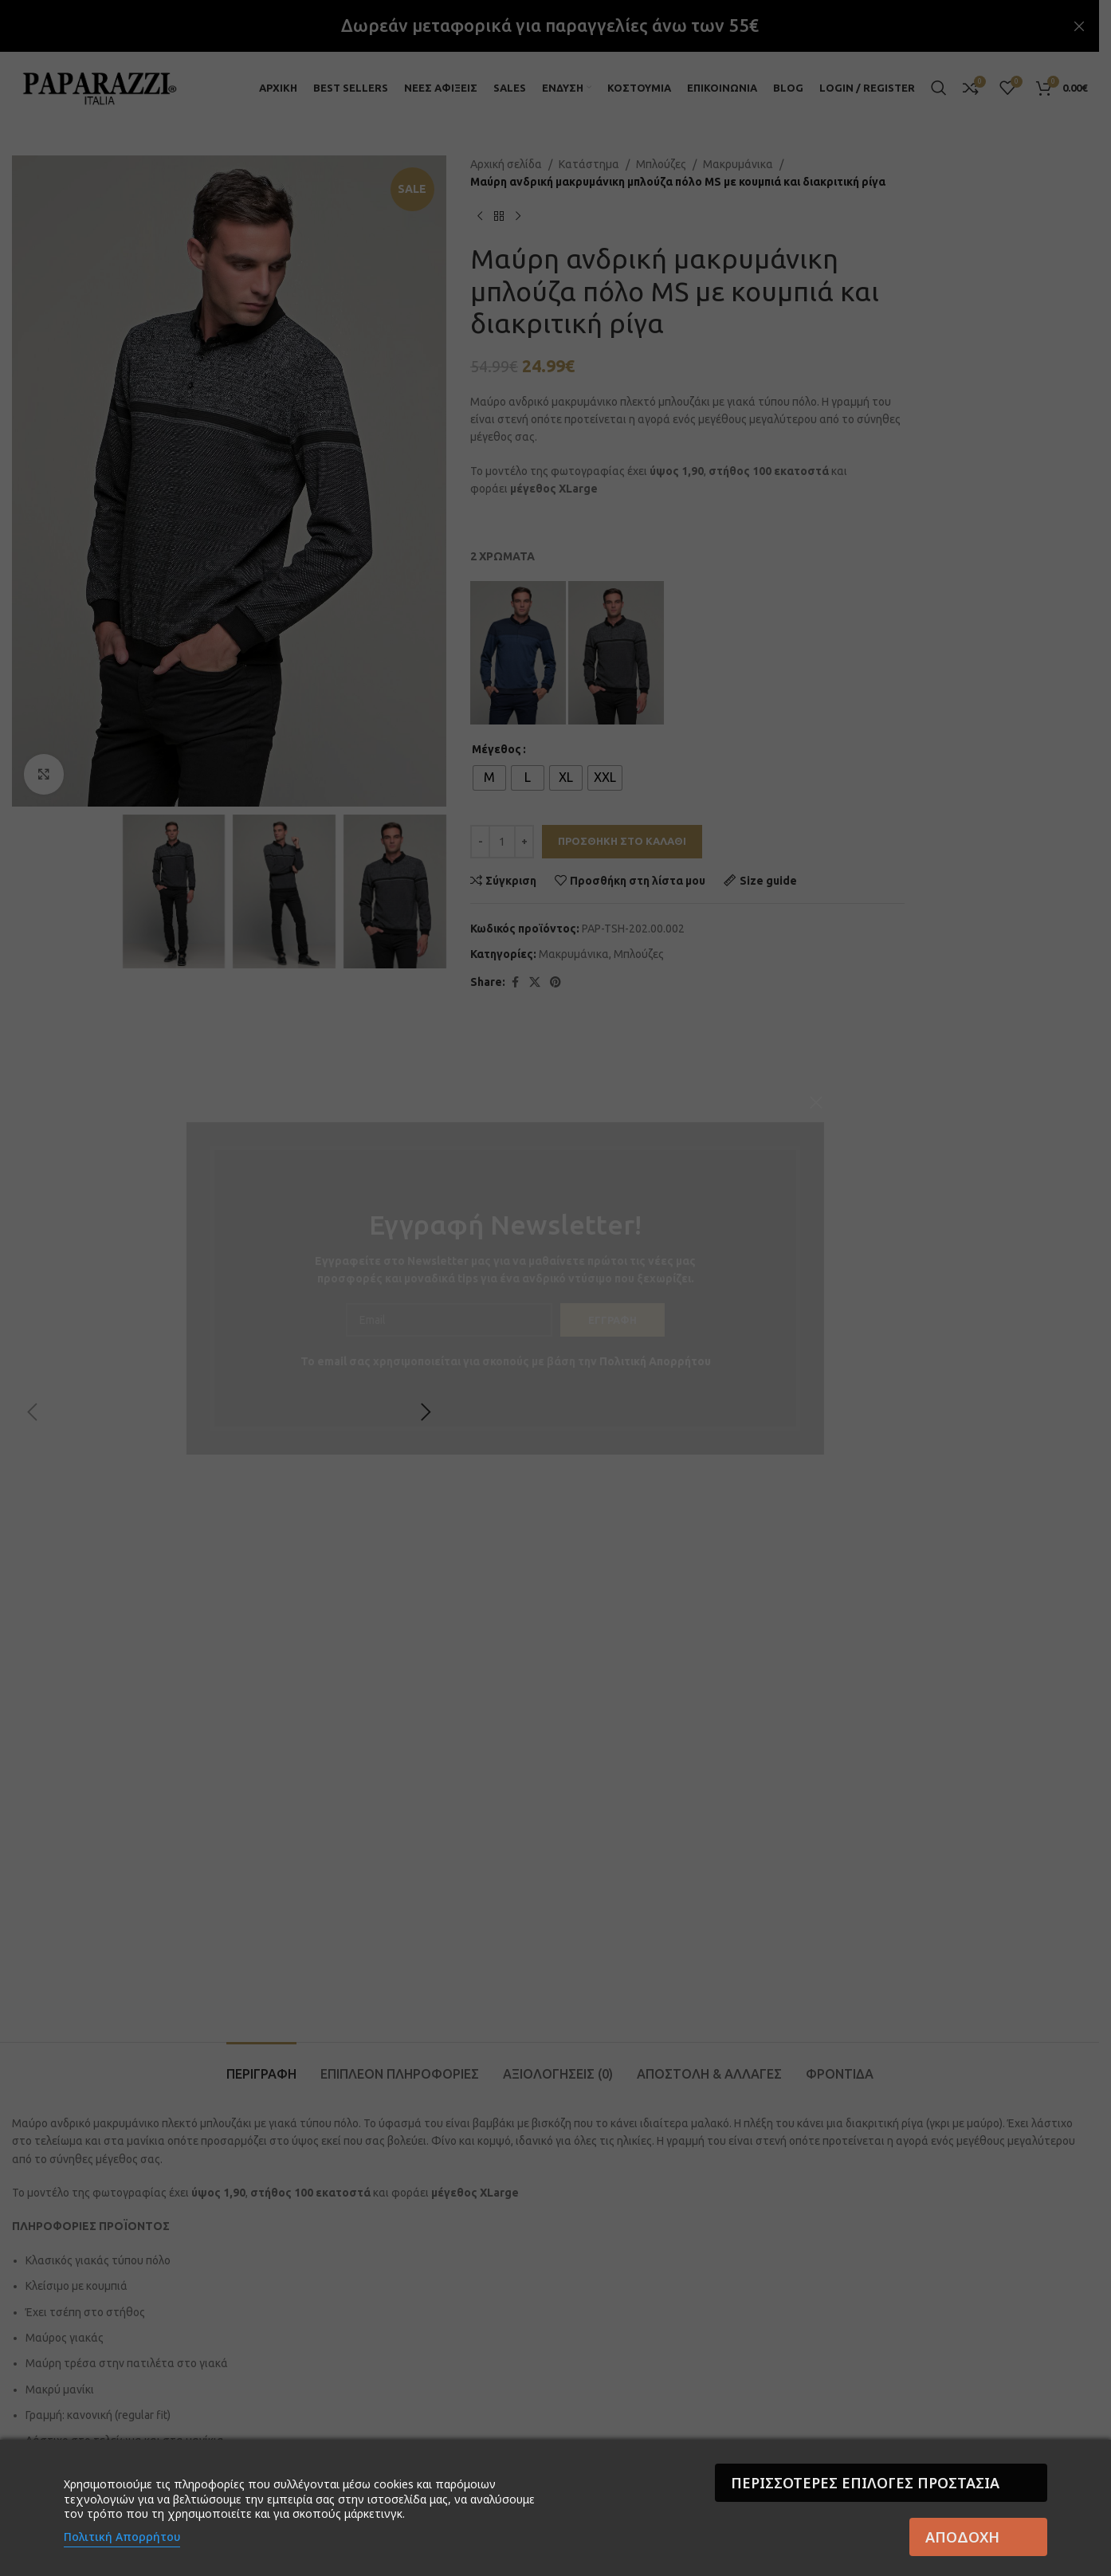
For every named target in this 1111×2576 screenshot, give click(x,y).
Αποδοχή (962, 2537)
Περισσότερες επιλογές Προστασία (865, 2482)
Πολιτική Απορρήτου (122, 2536)
